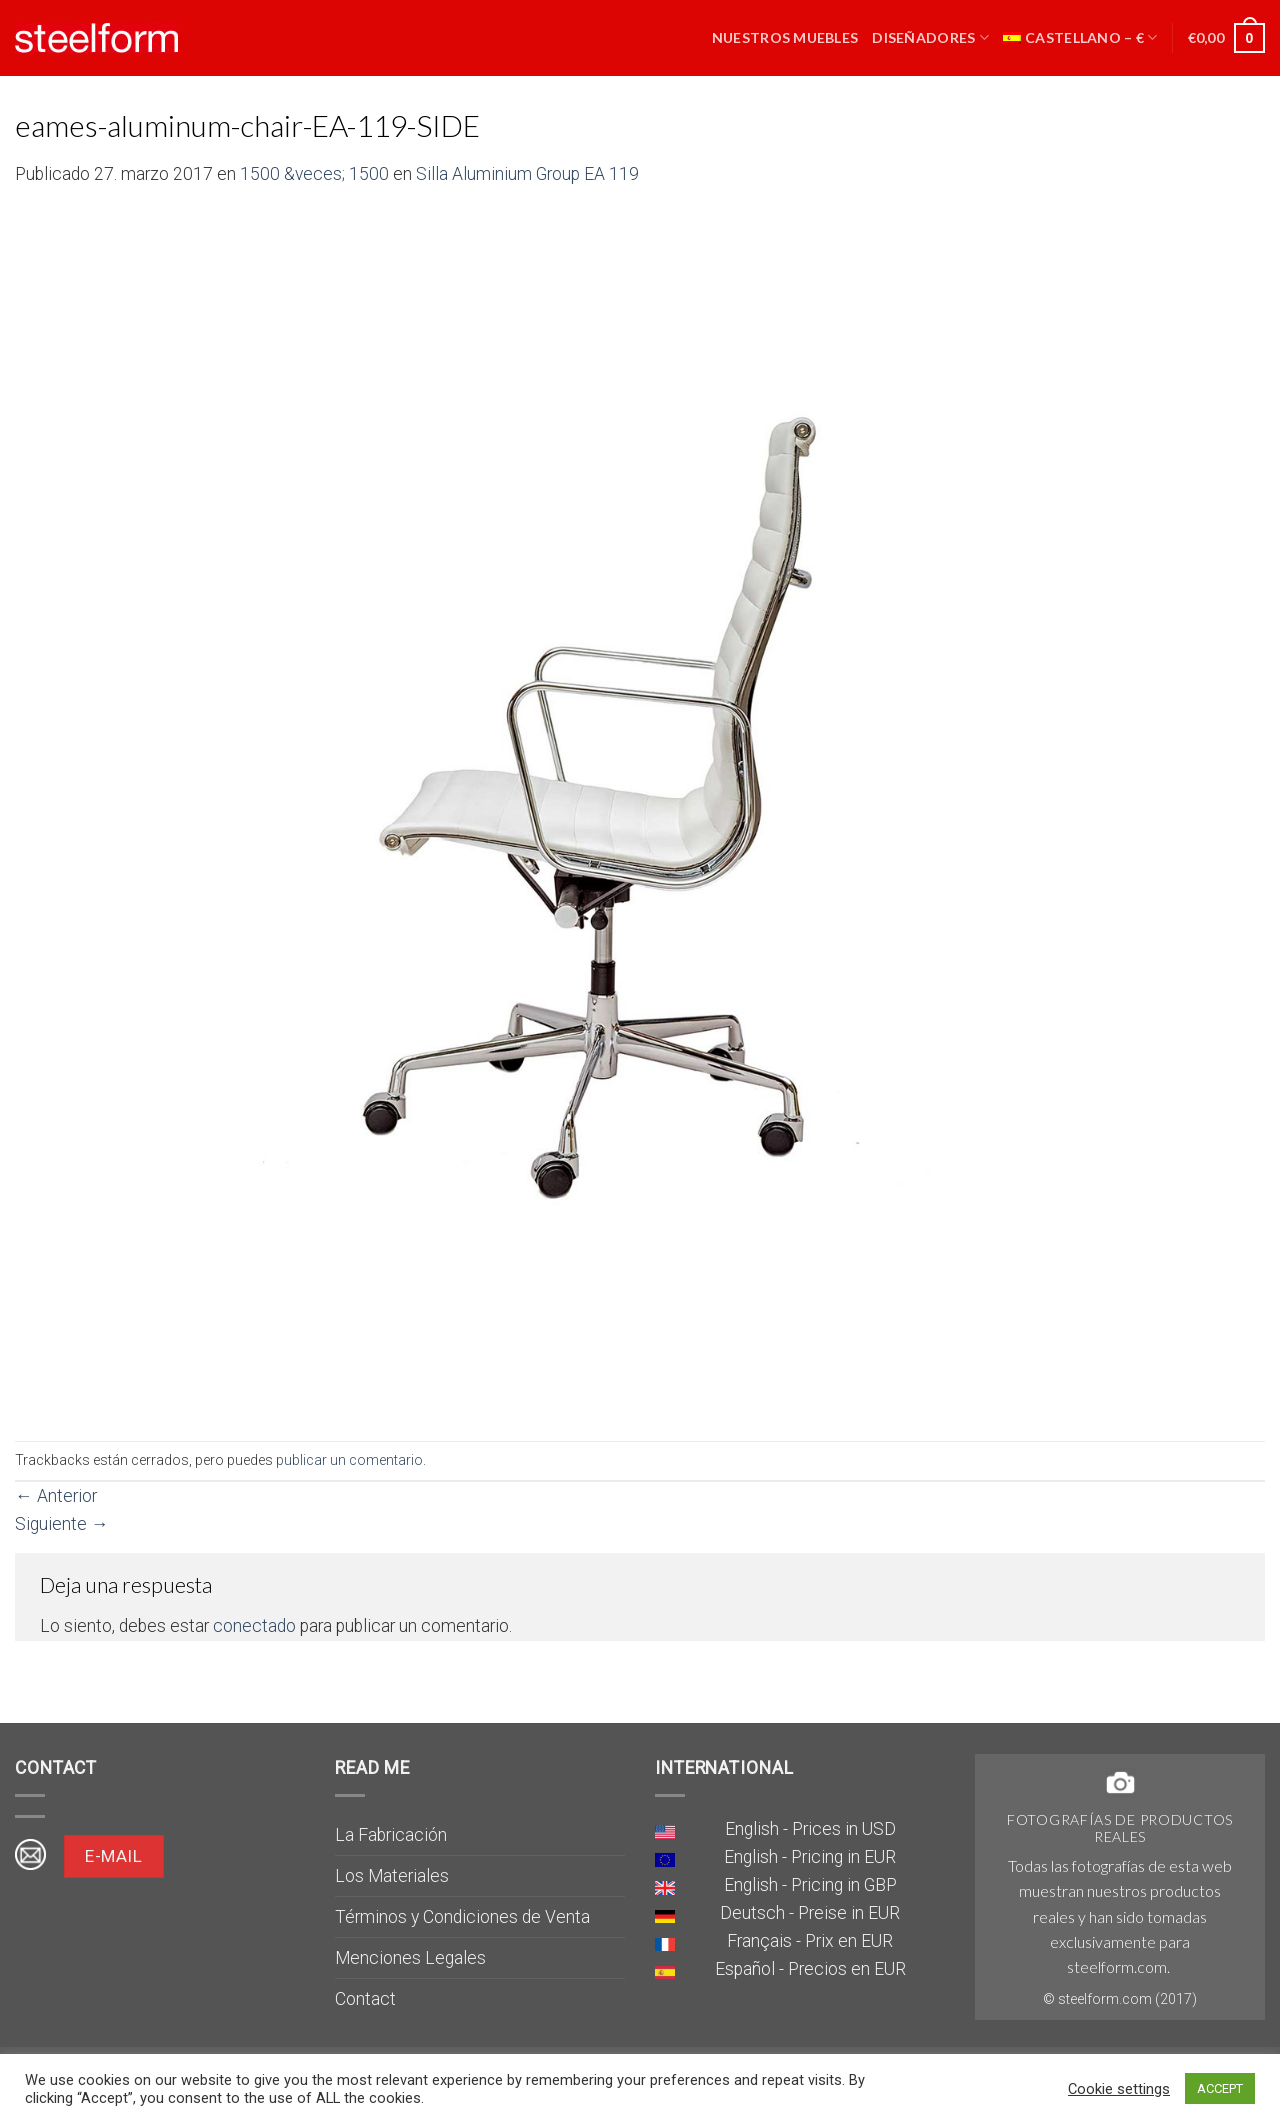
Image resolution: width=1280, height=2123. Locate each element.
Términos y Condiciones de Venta (462, 1917)
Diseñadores (930, 37)
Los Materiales (392, 1876)
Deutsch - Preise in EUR (810, 1913)
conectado (254, 1626)
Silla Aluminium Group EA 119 (527, 174)
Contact (365, 1999)
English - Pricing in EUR (810, 1857)
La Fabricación (391, 1835)
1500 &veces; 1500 (314, 174)
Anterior (56, 1496)
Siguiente (62, 1524)
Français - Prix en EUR (810, 1941)
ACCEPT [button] (1220, 2088)
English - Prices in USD (810, 1829)
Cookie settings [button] (1119, 2089)
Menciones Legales (410, 1958)
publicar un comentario (349, 1460)
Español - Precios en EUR (810, 1969)
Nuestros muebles (785, 37)
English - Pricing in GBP (810, 1885)
